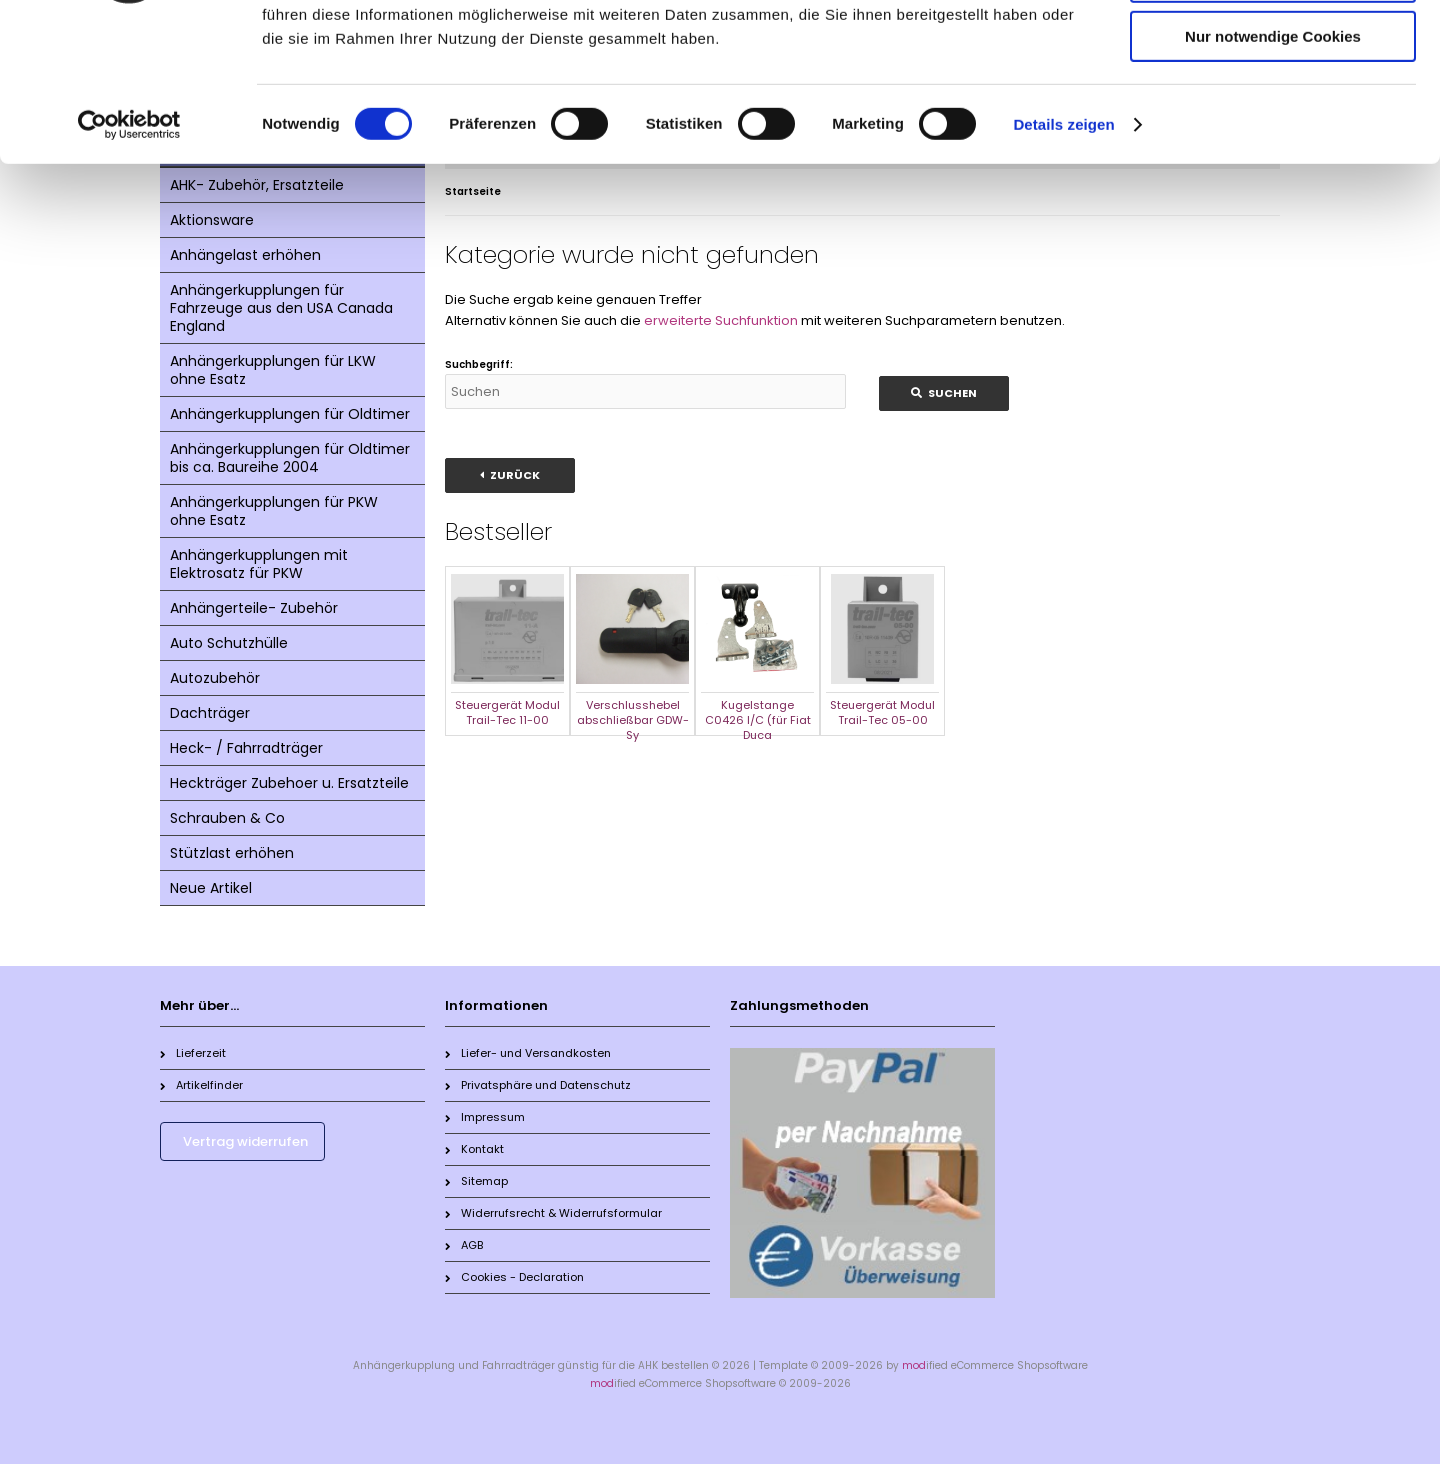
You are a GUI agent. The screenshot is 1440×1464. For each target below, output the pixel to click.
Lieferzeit (193, 1053)
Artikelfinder (201, 1085)
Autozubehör (215, 678)
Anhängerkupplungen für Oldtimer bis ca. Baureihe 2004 (290, 458)
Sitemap (476, 1181)
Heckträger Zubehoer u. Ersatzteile (289, 783)
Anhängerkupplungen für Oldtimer (290, 414)
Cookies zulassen (1273, 49)
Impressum (485, 1117)
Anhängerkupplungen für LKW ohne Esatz (273, 370)
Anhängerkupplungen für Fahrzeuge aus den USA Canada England (281, 308)
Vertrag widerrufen (245, 1141)
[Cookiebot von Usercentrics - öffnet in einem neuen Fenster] (129, 255)
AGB (464, 1245)
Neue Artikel (211, 888)
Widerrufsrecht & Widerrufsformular (553, 1213)
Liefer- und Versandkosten (528, 1053)
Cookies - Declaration (514, 1277)
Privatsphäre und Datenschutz (538, 1085)
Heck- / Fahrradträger (246, 748)
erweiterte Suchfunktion (721, 320)
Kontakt (474, 1149)
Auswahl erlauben (1273, 108)
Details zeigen (1063, 254)
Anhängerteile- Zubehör (254, 608)
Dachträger (210, 713)
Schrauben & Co (227, 818)
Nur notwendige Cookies (1273, 166)
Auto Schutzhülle (229, 643)
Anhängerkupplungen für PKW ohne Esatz (274, 511)
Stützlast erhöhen (232, 853)
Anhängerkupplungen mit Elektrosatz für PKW (259, 564)
